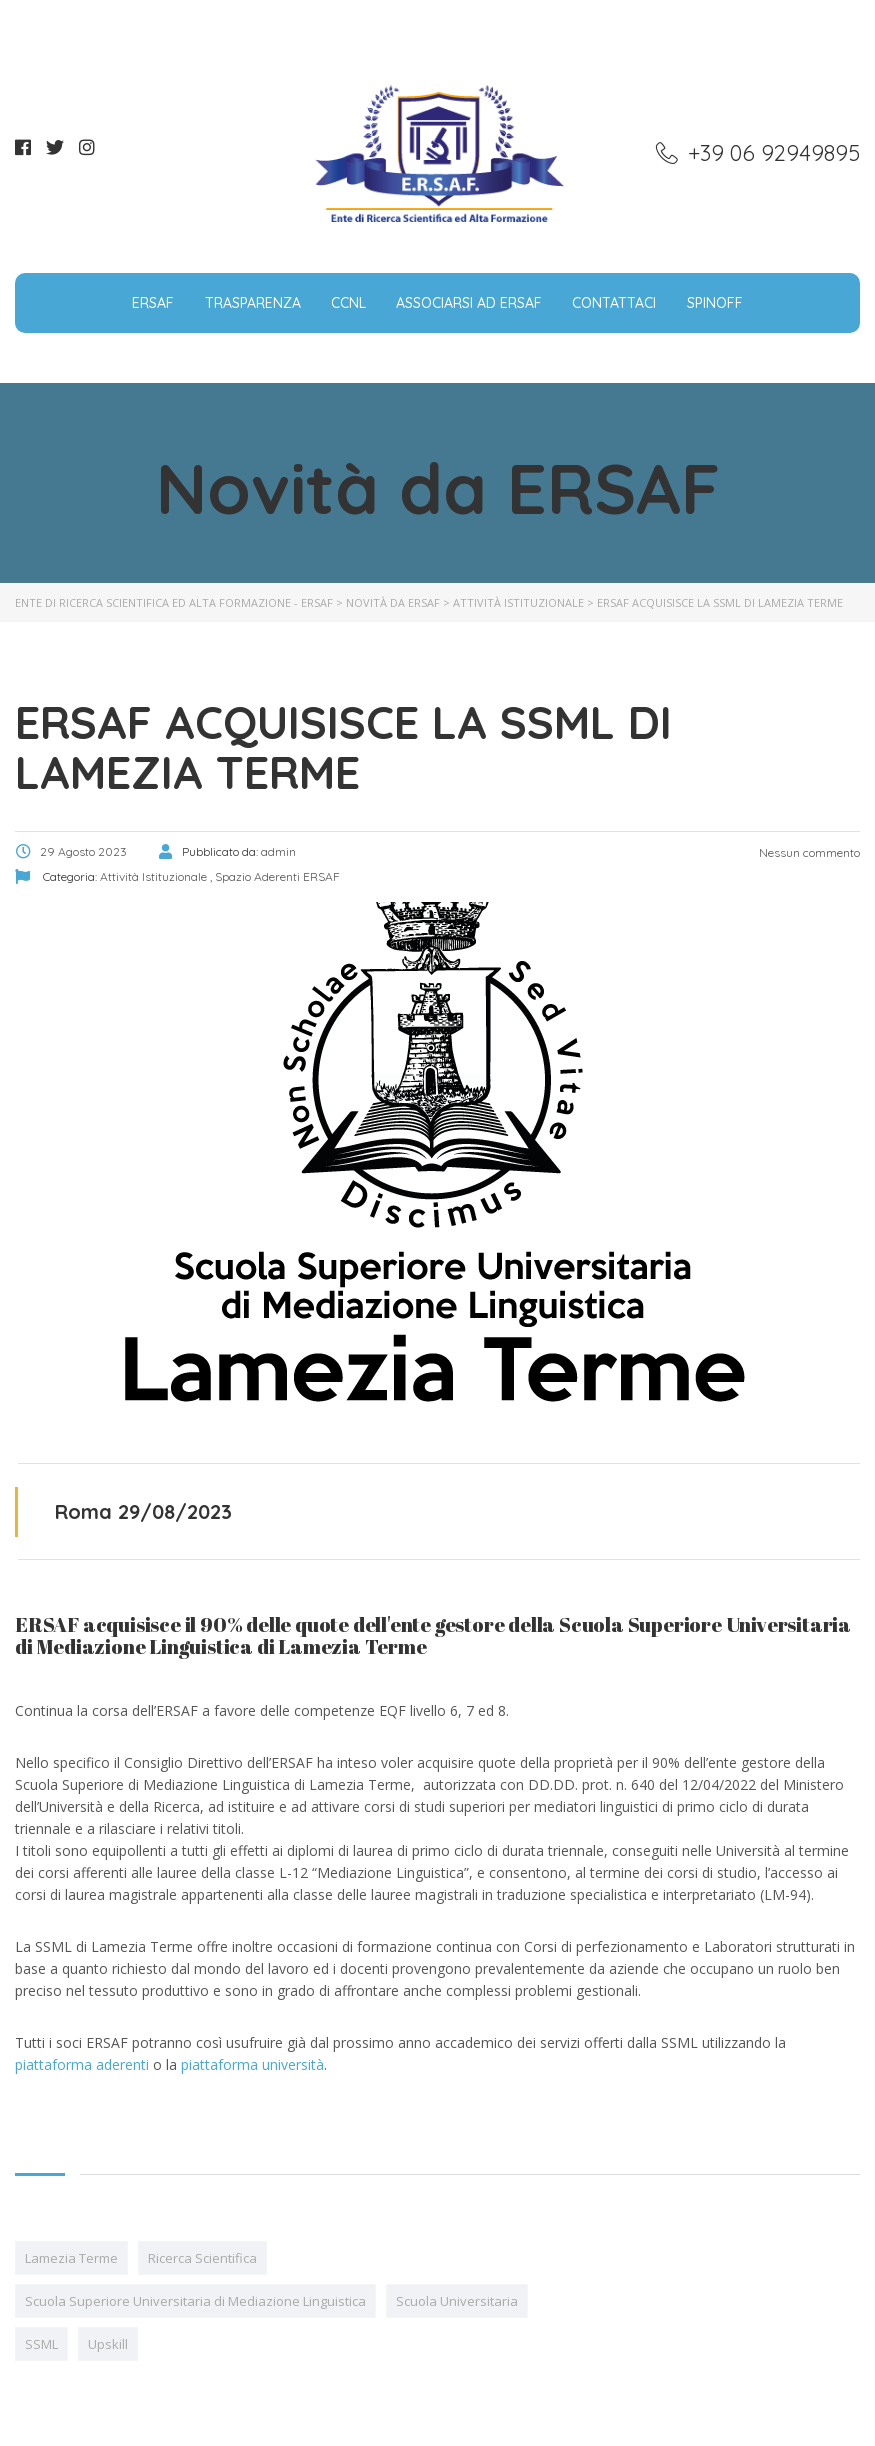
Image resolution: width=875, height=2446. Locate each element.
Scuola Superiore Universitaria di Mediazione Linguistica (195, 2301)
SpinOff (715, 303)
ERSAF (153, 303)
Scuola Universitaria (457, 2301)
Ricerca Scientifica (202, 2258)
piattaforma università (252, 2064)
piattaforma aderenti (82, 2064)
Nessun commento (808, 852)
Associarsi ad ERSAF (469, 303)
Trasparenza (253, 303)
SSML (41, 2344)
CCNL (348, 303)
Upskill (108, 2344)
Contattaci (614, 303)
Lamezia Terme (71, 2258)
